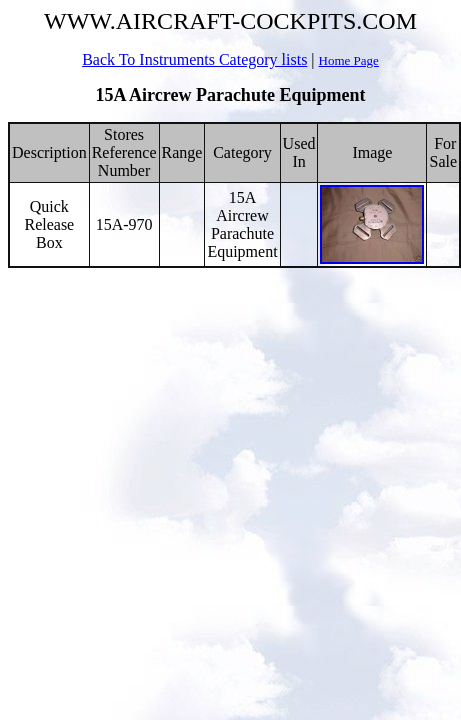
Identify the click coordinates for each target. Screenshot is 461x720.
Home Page (349, 60)
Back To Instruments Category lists (194, 59)
